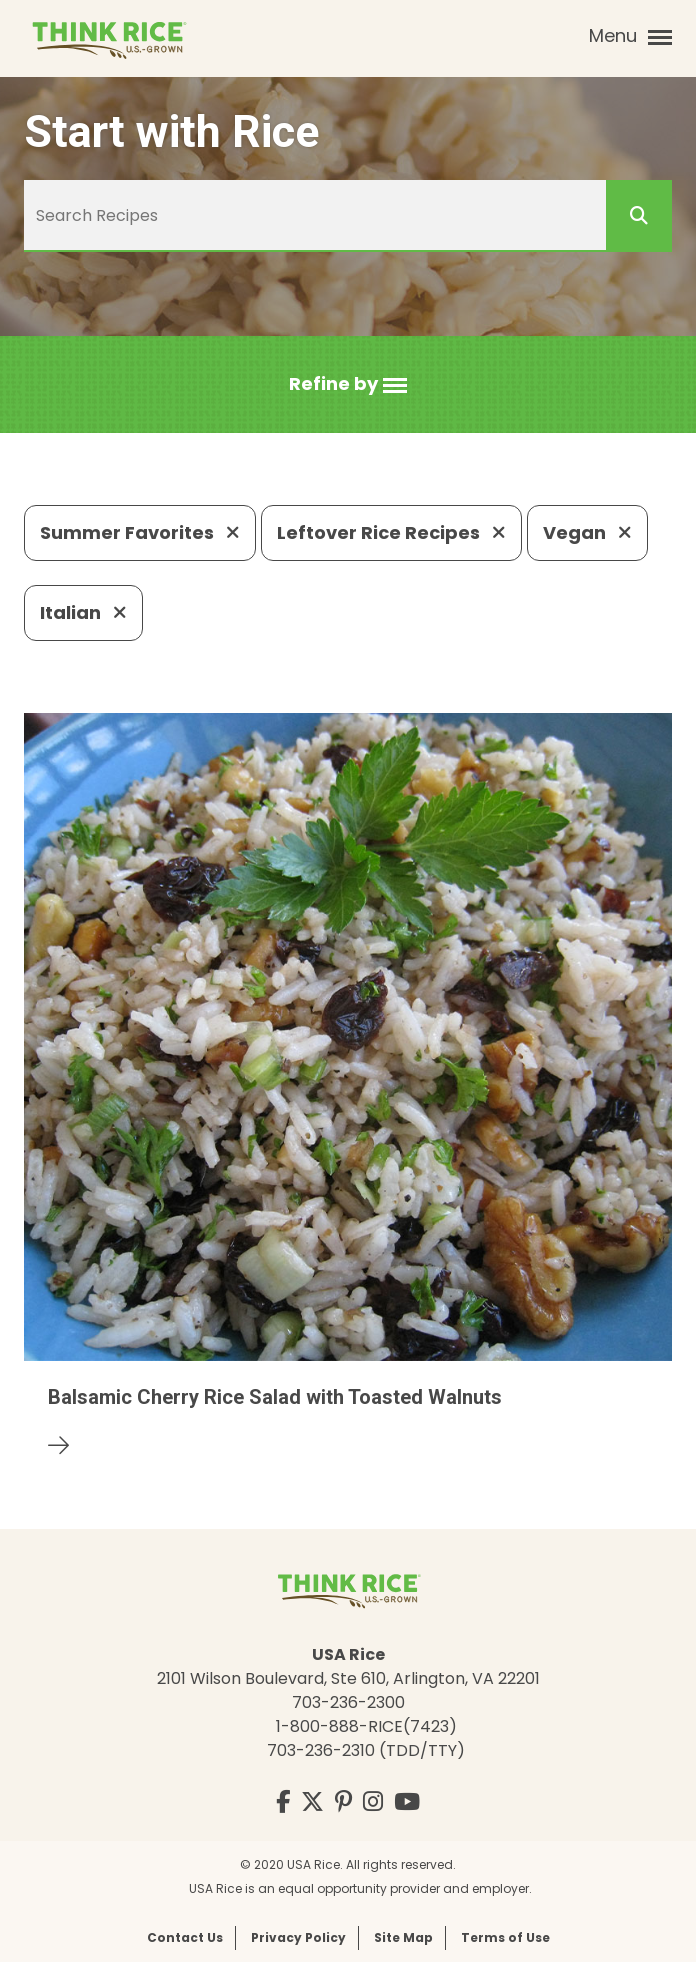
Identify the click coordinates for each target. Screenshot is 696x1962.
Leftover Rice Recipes (391, 532)
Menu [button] (630, 36)
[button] (348, 384)
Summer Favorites (140, 532)
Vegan (587, 532)
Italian (83, 612)
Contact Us (185, 1937)
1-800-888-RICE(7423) (366, 1726)
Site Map (403, 1937)
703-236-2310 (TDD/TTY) (366, 1750)
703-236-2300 (348, 1702)
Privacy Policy (298, 1937)
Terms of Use (505, 1937)
